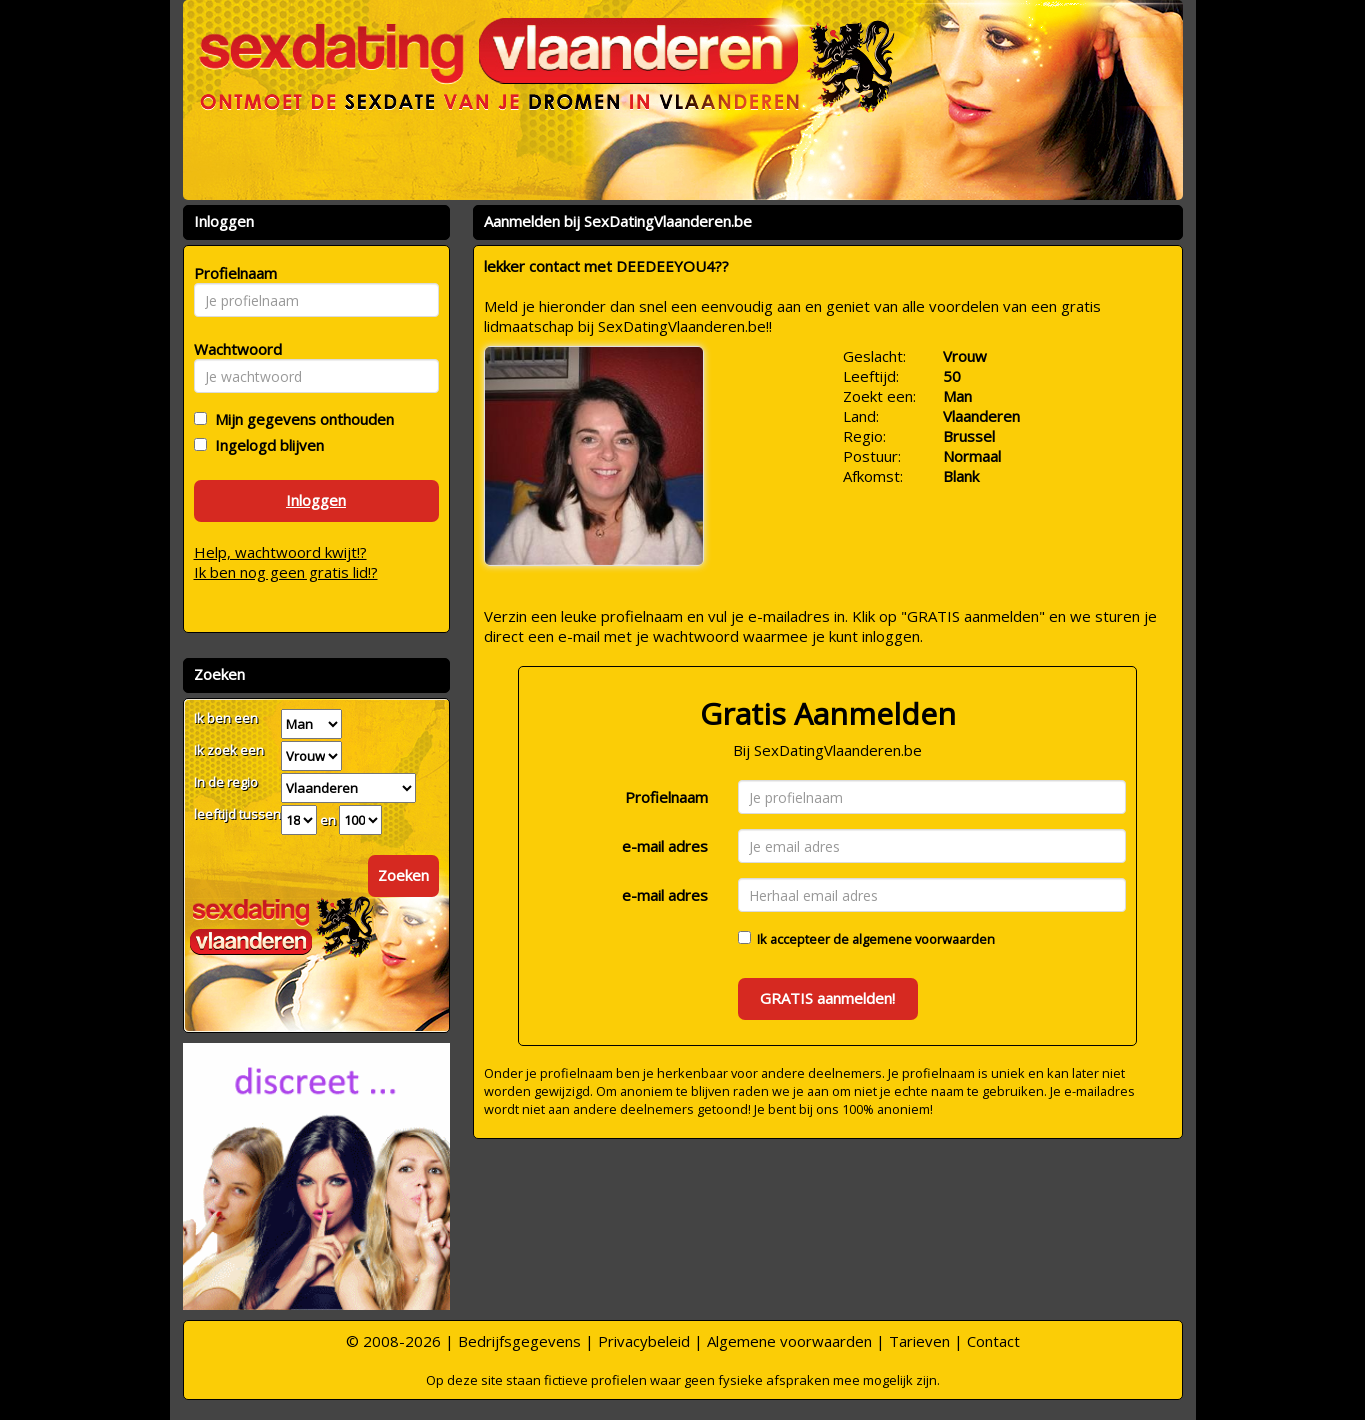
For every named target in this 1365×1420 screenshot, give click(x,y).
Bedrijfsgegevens (519, 1341)
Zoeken (403, 875)
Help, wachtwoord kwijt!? (280, 552)
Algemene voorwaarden (789, 1341)
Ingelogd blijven (265, 445)
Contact (993, 1341)
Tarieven (919, 1341)
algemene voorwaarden (923, 939)
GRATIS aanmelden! (827, 998)
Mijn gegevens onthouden (300, 419)
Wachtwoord (232, 349)
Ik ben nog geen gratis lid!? (286, 572)
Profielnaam (666, 797)
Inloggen (316, 500)
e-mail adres (665, 846)
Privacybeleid (644, 1341)
